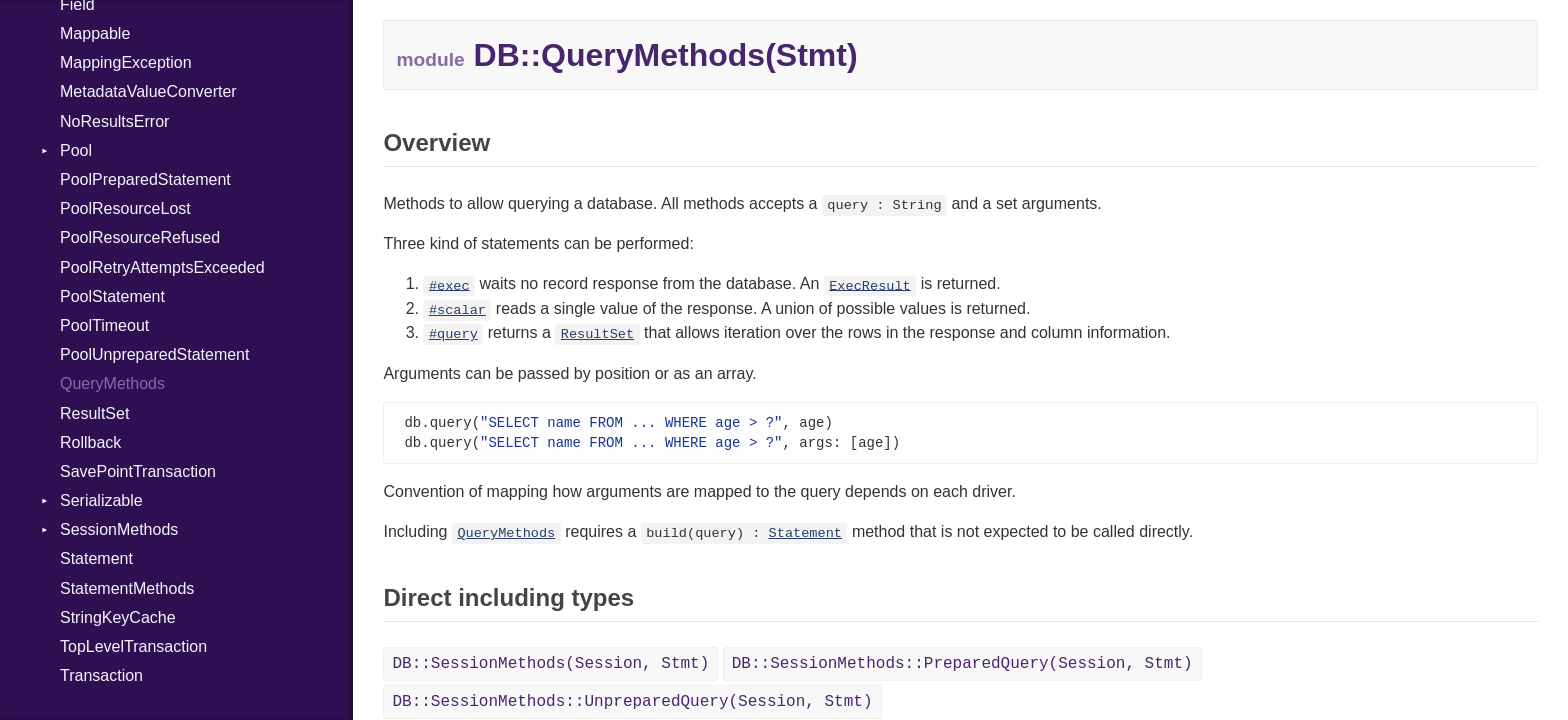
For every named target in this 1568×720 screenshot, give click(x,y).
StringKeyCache (118, 617)
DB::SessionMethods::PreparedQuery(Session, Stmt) (962, 666)
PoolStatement (112, 296)
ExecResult (870, 285)
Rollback (90, 442)
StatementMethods (127, 588)
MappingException (126, 62)
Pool (76, 150)
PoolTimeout (104, 325)
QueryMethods (112, 383)
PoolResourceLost (125, 208)
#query (453, 334)
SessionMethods (119, 529)
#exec (449, 285)
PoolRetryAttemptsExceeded (162, 267)
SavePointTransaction (138, 471)
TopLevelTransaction (133, 646)
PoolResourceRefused (140, 237)
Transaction (101, 675)
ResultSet (94, 413)
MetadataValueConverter (148, 91)
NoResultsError (114, 121)
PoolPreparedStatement (145, 179)
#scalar (457, 310)
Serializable (101, 500)
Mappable (95, 33)
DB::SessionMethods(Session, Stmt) (550, 666)
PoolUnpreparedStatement (154, 354)
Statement (96, 558)
